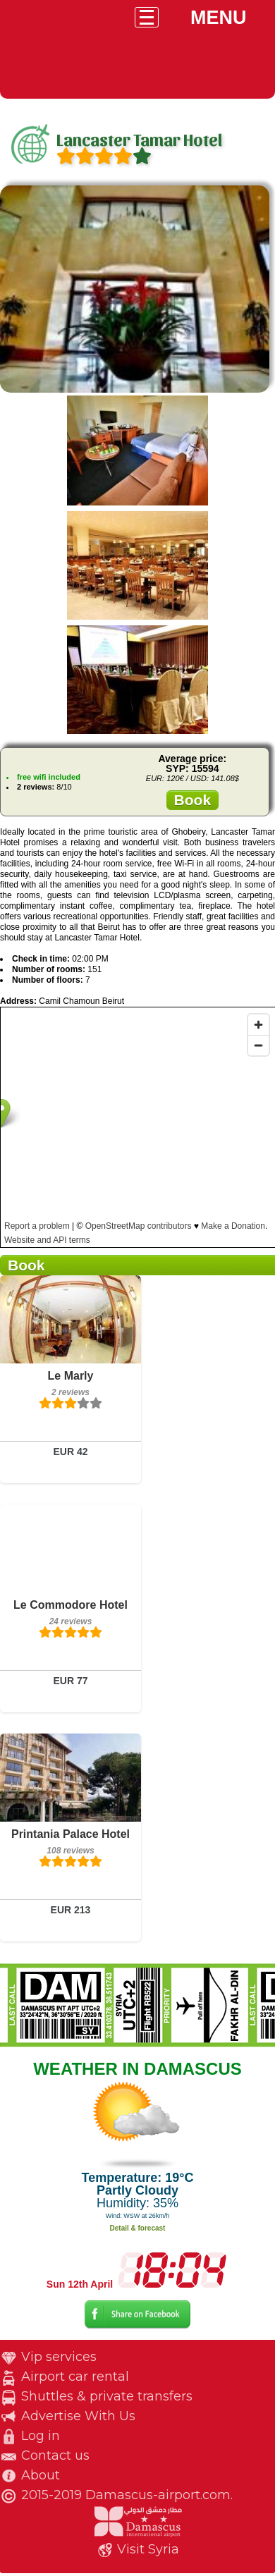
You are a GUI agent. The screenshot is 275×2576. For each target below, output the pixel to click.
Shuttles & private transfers (106, 2396)
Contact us (55, 2455)
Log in (40, 2435)
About (40, 2475)
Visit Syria (148, 2549)
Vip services (59, 2357)
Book (193, 800)
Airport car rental (75, 2376)
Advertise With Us (78, 2416)
